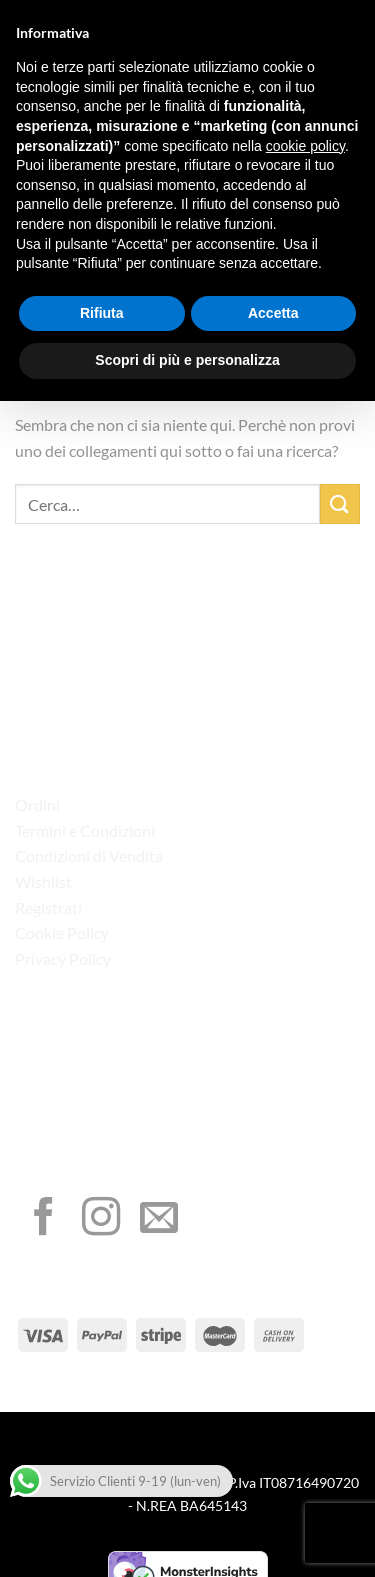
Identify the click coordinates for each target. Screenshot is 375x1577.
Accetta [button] (273, 313)
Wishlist (43, 881)
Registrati (48, 907)
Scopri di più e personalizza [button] (187, 360)
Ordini (37, 804)
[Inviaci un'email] (159, 1219)
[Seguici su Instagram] (101, 1219)
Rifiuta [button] (102, 313)
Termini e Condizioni (85, 830)
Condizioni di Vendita (89, 855)
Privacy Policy (63, 958)
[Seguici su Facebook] (44, 1219)
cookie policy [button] (305, 146)
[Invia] (340, 503)
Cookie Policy (62, 932)
